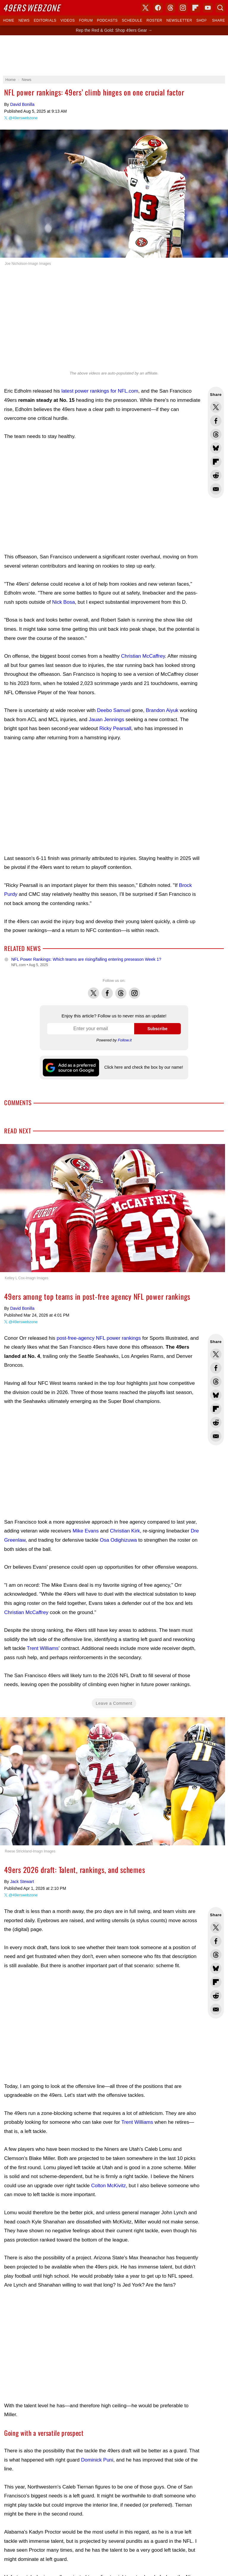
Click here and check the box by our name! (143, 1067)
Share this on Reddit (215, 475)
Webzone (31, 7)
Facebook (107, 989)
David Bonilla (22, 104)
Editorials (45, 20)
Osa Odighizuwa (118, 1540)
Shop (201, 20)
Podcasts (107, 20)
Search (220, 7)
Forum (86, 20)
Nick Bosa (63, 602)
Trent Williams (42, 1648)
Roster (154, 20)
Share (218, 20)
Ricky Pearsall (115, 728)
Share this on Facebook (215, 420)
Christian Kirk (125, 1531)
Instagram (134, 989)
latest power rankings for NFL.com (99, 391)
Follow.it (125, 1040)
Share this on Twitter (215, 407)
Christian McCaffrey (143, 656)
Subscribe (157, 1028)
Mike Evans (86, 1531)
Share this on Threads (215, 434)
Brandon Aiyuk (162, 710)
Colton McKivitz (108, 2185)
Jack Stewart (22, 1881)
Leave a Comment (114, 1703)
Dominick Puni (97, 2460)
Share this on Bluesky (215, 448)
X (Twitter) (145, 7)
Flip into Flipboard (215, 461)
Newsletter (179, 20)
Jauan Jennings (106, 719)
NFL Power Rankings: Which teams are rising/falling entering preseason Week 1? (86, 959)
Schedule (132, 20)
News (24, 20)
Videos (68, 20)
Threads (120, 989)
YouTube (208, 7)
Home (8, 20)
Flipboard (195, 7)
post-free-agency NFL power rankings (99, 1338)
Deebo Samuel (113, 710)
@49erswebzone (23, 118)
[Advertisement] (114, 55)
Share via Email (215, 489)
